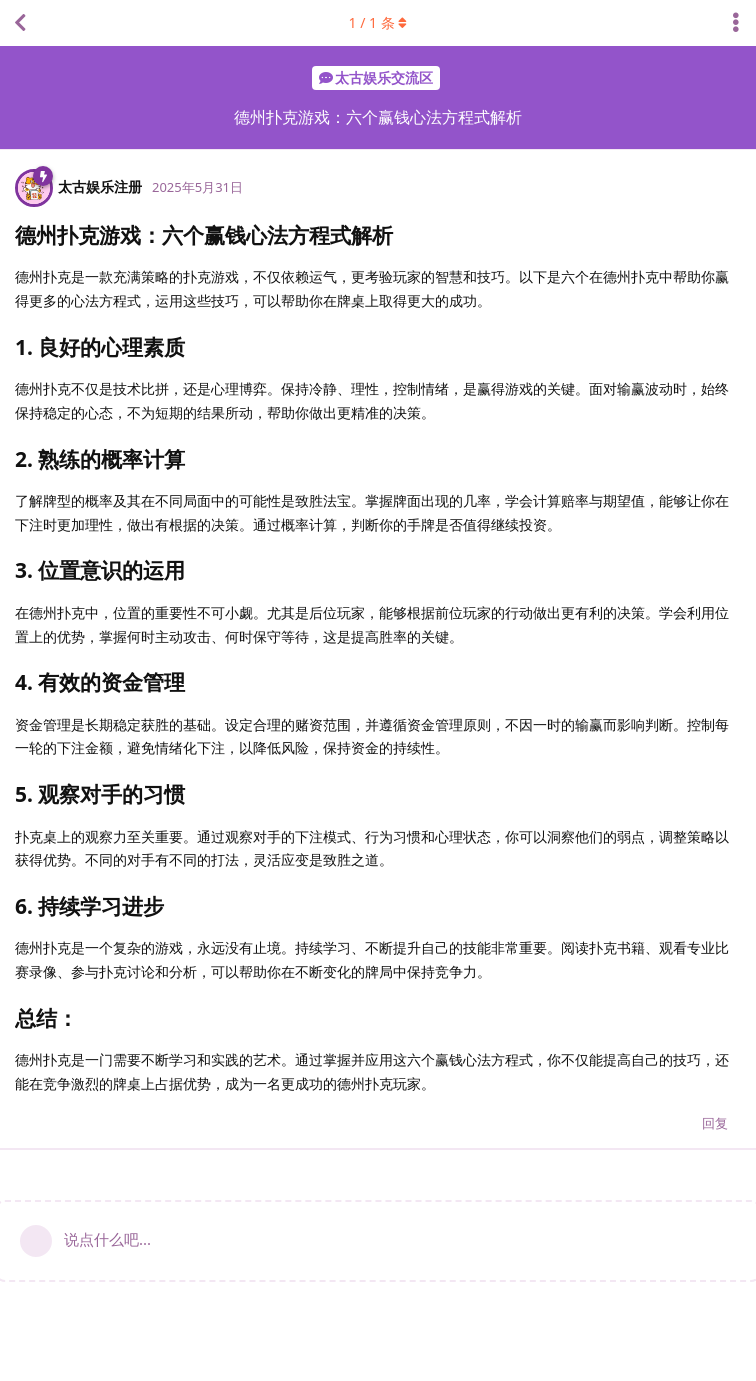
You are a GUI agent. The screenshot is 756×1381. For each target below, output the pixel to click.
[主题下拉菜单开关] (736, 23)
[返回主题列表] (20, 23)
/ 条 (378, 22)
